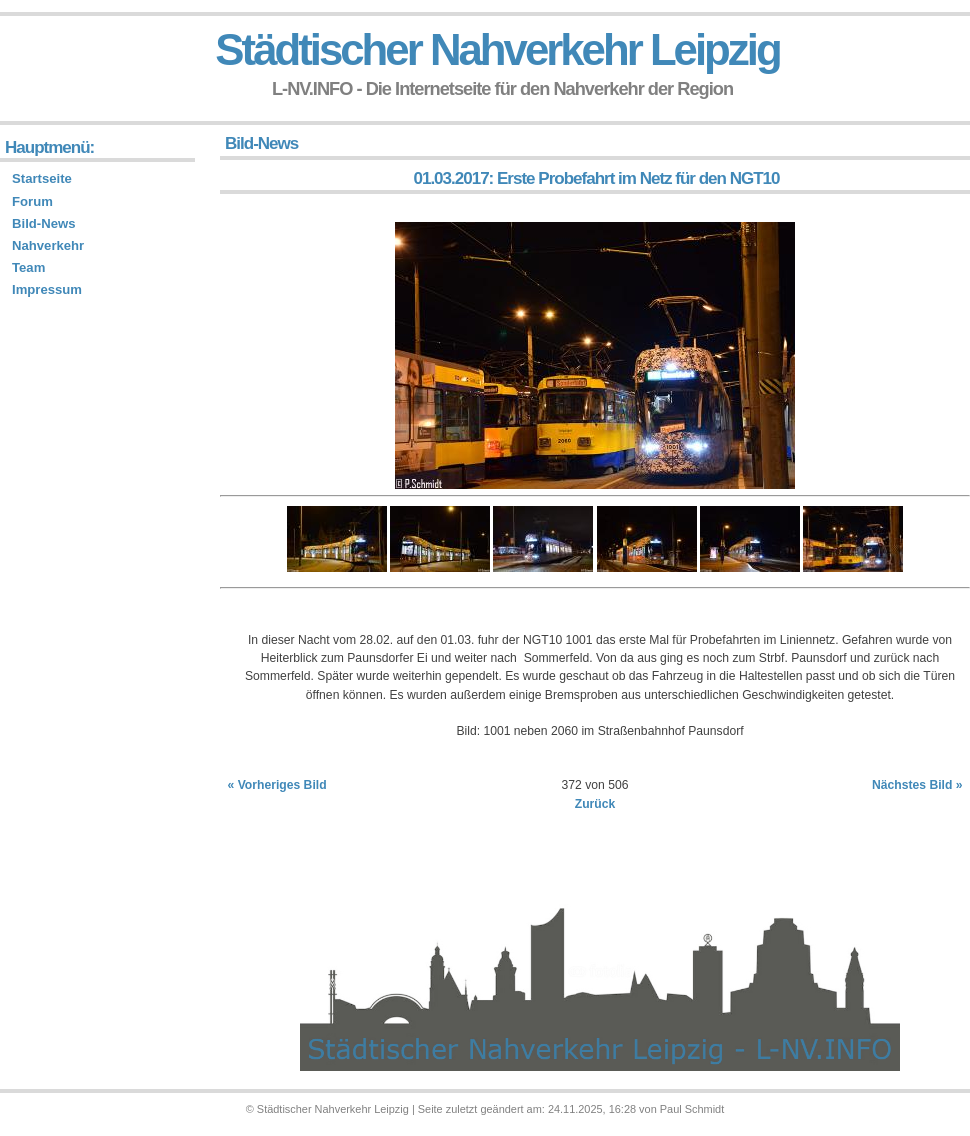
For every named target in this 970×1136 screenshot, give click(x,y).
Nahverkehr (48, 245)
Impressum (47, 289)
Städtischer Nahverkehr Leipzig (497, 49)
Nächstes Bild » (917, 785)
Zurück (595, 804)
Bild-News (43, 223)
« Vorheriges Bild (277, 785)
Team (28, 267)
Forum (32, 201)
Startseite (42, 178)
